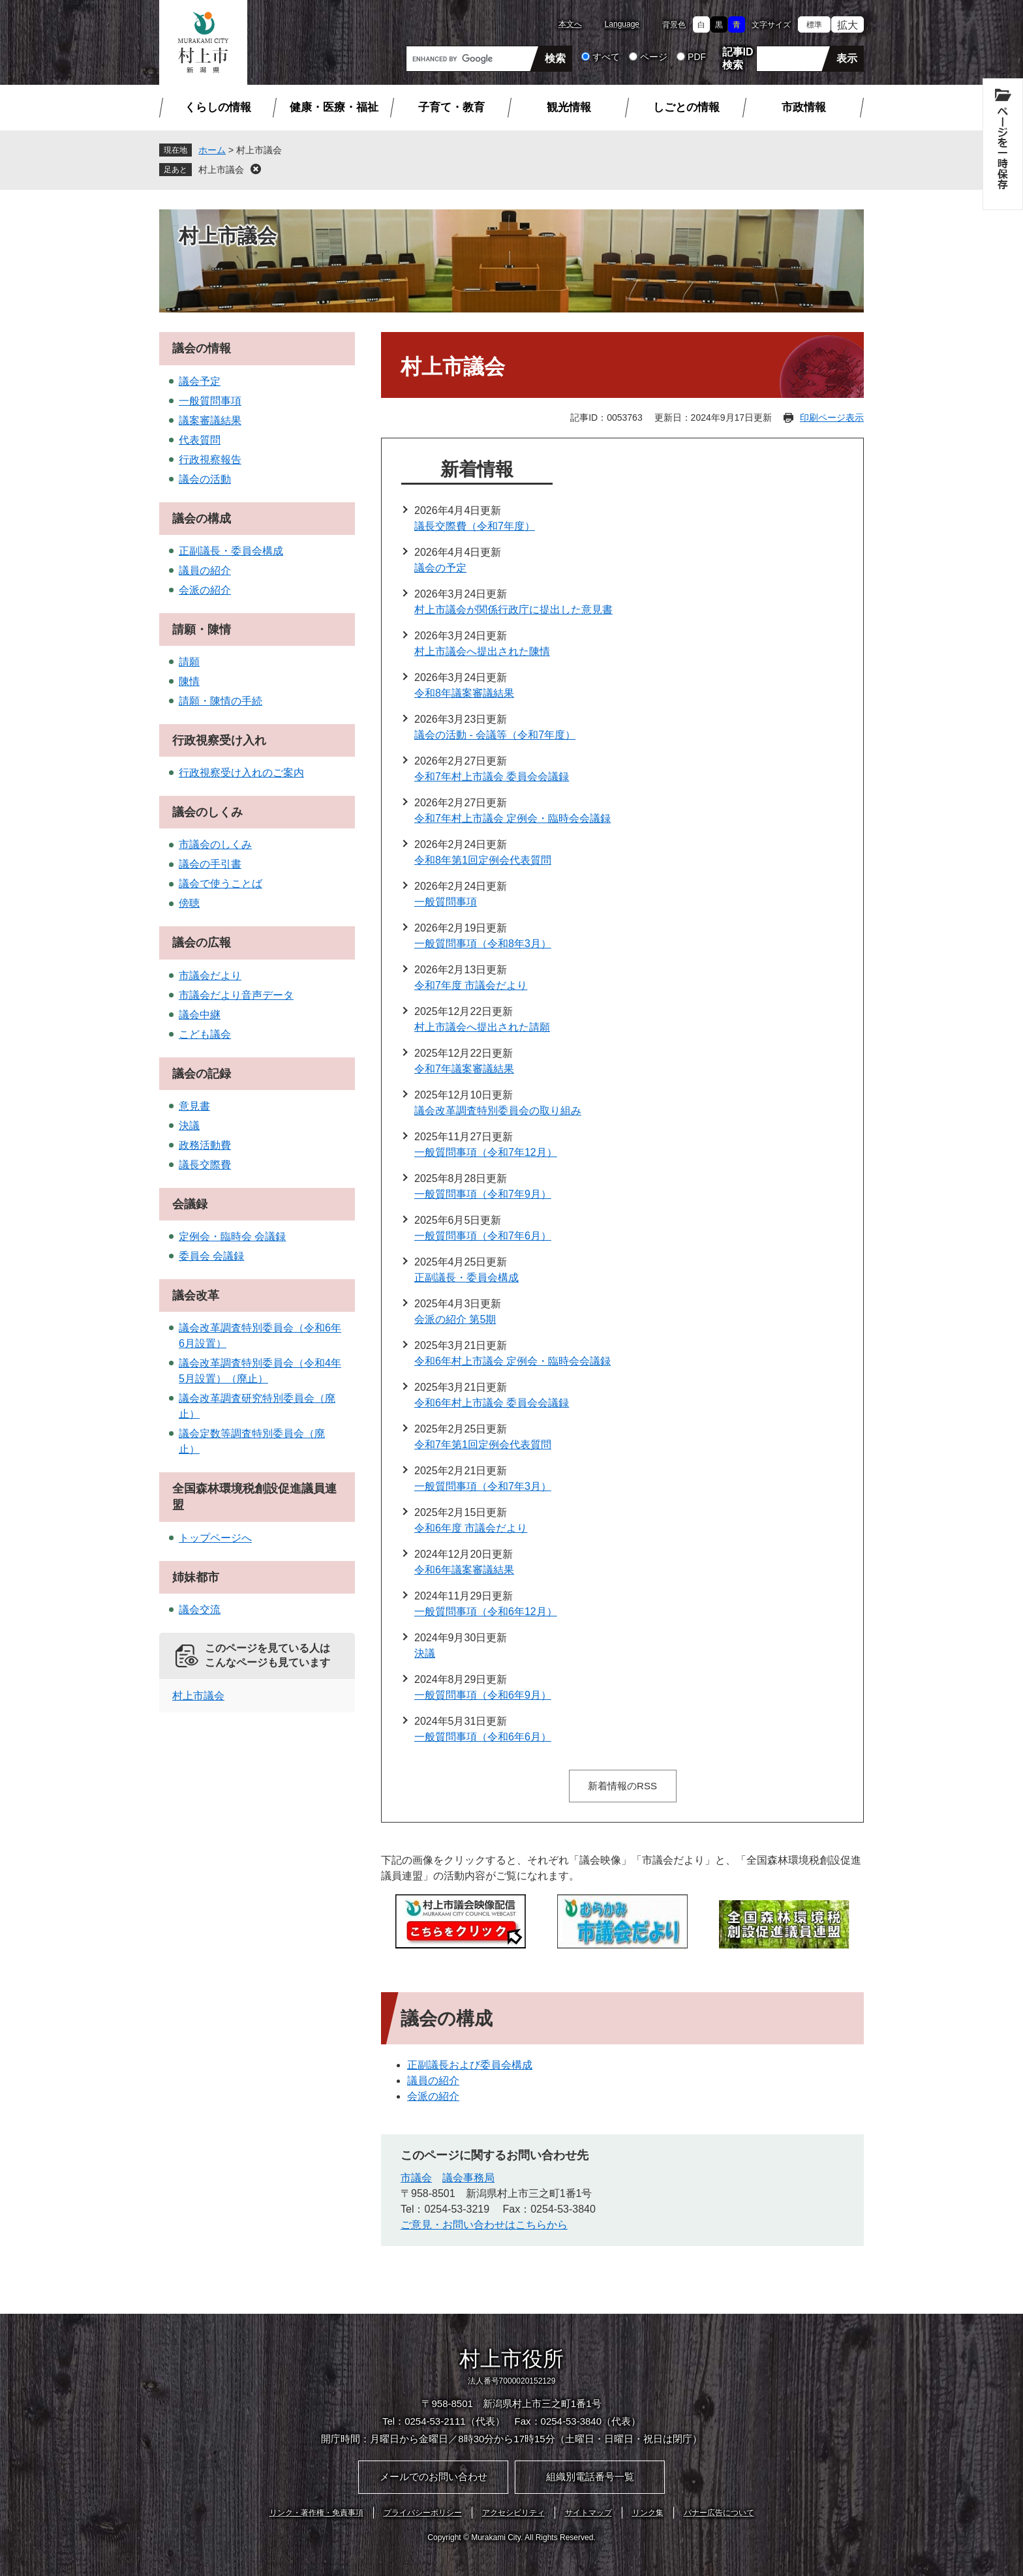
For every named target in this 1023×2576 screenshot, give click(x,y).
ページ (653, 57)
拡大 (847, 25)
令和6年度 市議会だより (470, 1528)
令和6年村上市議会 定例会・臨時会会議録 (512, 1361)
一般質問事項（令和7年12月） (485, 1152)
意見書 (194, 1106)
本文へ (570, 24)
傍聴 (189, 903)
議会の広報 (201, 942)
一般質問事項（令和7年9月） (482, 1194)
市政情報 (804, 107)
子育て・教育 (451, 107)
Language (622, 24)
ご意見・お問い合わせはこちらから (484, 2224)
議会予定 (200, 381)
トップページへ (215, 1537)
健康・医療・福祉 (334, 107)
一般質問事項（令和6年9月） (482, 1695)
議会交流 (200, 1609)
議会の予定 (440, 567)
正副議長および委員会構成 (469, 2064)
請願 (189, 661)
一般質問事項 (445, 901)
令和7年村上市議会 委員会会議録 (491, 776)
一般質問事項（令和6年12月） (485, 1611)
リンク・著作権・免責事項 (316, 2512)
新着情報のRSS (622, 1785)
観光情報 (569, 107)
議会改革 (195, 1295)
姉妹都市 (195, 1577)
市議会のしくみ (215, 844)
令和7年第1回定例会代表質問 (482, 1444)
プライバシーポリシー (423, 2512)
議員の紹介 (433, 2080)
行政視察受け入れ (219, 740)
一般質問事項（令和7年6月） (482, 1235)
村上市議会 (221, 169)
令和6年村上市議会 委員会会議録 (491, 1402)
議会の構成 (201, 518)
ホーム (212, 150)
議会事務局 (468, 2177)
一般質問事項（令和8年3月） (482, 943)
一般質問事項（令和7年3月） (482, 1486)
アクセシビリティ (513, 2512)
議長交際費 (205, 1164)
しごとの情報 (686, 107)
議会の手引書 (210, 864)
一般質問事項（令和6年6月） (482, 1736)
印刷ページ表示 (832, 417)
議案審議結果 (210, 420)
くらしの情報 (218, 107)
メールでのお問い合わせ (433, 2476)
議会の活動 (205, 479)
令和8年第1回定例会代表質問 (482, 860)
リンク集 (648, 2512)
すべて (606, 57)
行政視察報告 (210, 459)
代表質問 (200, 440)
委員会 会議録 (211, 1256)
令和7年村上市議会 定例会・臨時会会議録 (512, 818)
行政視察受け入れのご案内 (241, 772)
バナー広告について (719, 2512)
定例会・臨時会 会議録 (232, 1236)
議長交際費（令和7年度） (474, 526)
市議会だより (210, 975)
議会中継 (200, 1014)
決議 (424, 1653)
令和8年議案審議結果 (464, 693)
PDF (697, 57)
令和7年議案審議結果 (464, 1068)
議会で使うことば (220, 883)
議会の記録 (201, 1073)
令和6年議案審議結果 (464, 1569)
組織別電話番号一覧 (590, 2476)
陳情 (189, 681)
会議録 (189, 1204)
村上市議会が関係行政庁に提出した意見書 (513, 609)
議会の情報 (201, 348)
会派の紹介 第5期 (455, 1319)
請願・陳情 (201, 629)
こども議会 (205, 1034)
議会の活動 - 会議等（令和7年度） (494, 734)
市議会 (416, 2177)
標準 (814, 24)
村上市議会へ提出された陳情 (482, 651)
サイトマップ (588, 2512)
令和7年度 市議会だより (470, 985)
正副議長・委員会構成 (466, 1277)
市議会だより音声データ (236, 995)
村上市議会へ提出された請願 (482, 1027)
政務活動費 (205, 1145)
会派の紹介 (433, 2096)
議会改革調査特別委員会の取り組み (497, 1110)
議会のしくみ (207, 812)
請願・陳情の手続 (220, 700)
